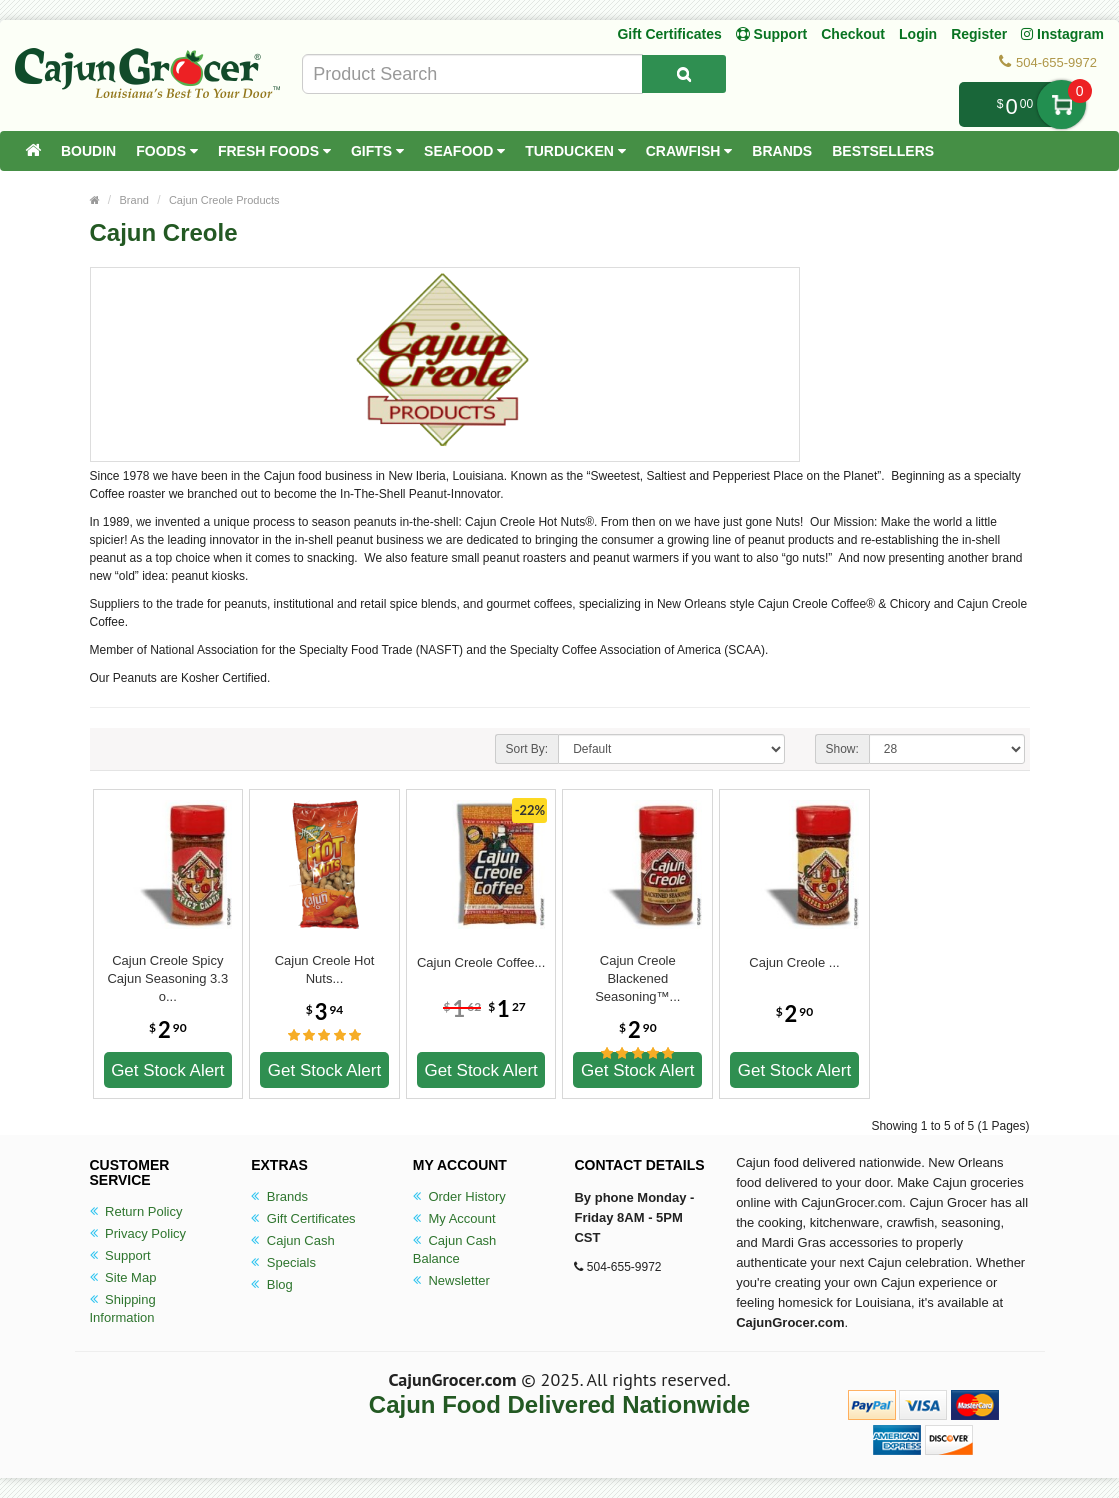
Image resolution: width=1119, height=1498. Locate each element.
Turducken (575, 151)
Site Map (123, 1277)
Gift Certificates (669, 34)
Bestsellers (883, 151)
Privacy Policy (138, 1233)
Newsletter (451, 1280)
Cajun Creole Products (224, 200)
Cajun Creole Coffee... (481, 962)
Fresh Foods (274, 151)
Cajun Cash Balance (455, 1249)
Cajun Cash (293, 1240)
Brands (782, 151)
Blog (272, 1284)
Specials (283, 1262)
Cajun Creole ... (794, 962)
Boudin (88, 151)
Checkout (853, 34)
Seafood (464, 151)
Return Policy (136, 1211)
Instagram (1062, 34)
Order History (459, 1196)
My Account (454, 1218)
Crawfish (689, 151)
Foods (167, 151)
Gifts (377, 151)
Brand (134, 200)
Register (979, 34)
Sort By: (527, 749)
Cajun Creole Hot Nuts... (325, 969)
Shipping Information (123, 1308)
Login (918, 34)
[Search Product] (684, 74)
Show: (842, 749)
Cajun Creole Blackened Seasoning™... (637, 970)
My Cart (1061, 104)
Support (120, 1255)
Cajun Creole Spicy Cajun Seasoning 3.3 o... (167, 970)
